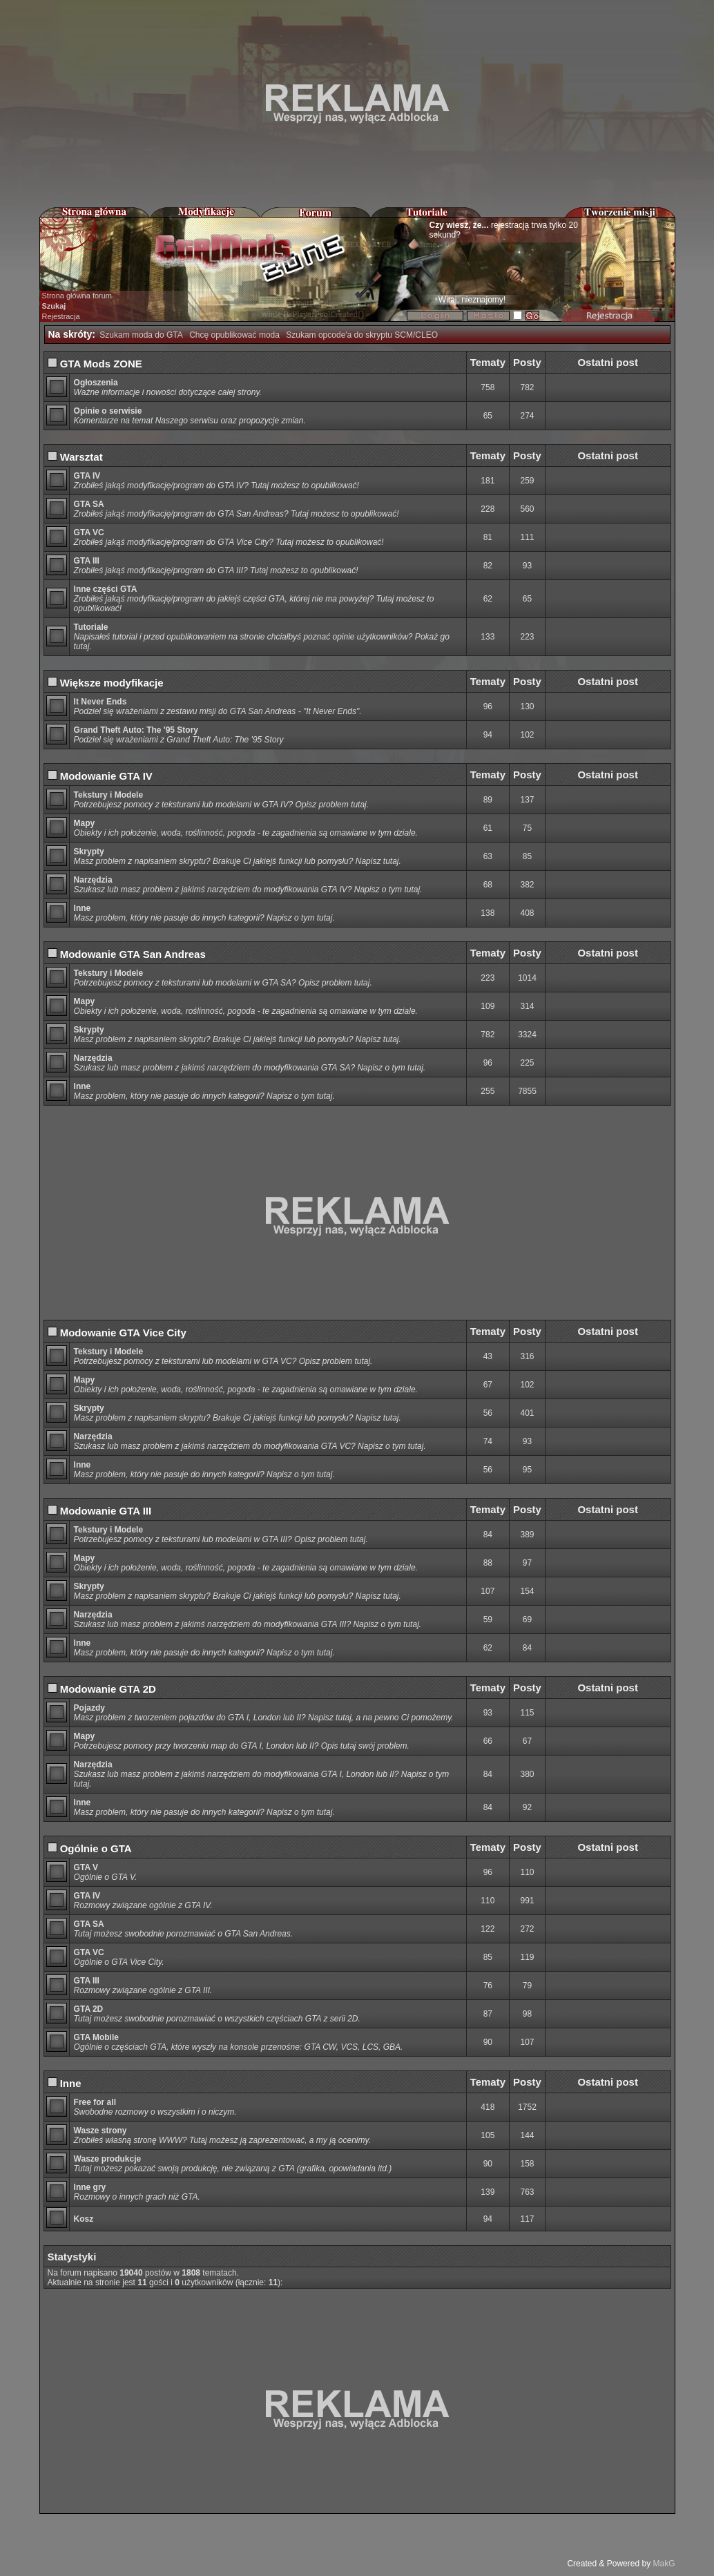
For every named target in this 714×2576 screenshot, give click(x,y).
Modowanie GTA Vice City (117, 1332)
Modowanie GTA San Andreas (127, 954)
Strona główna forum (77, 295)
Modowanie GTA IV (100, 776)
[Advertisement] (357, 103)
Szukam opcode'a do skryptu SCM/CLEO (362, 335)
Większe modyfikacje (106, 683)
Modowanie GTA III (100, 1511)
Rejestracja (61, 316)
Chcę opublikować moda (234, 335)
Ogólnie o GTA (90, 1848)
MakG (664, 2563)
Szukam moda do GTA (141, 335)
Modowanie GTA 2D (102, 1689)
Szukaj (54, 306)
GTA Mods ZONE (95, 363)
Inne (64, 2083)
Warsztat (75, 457)
